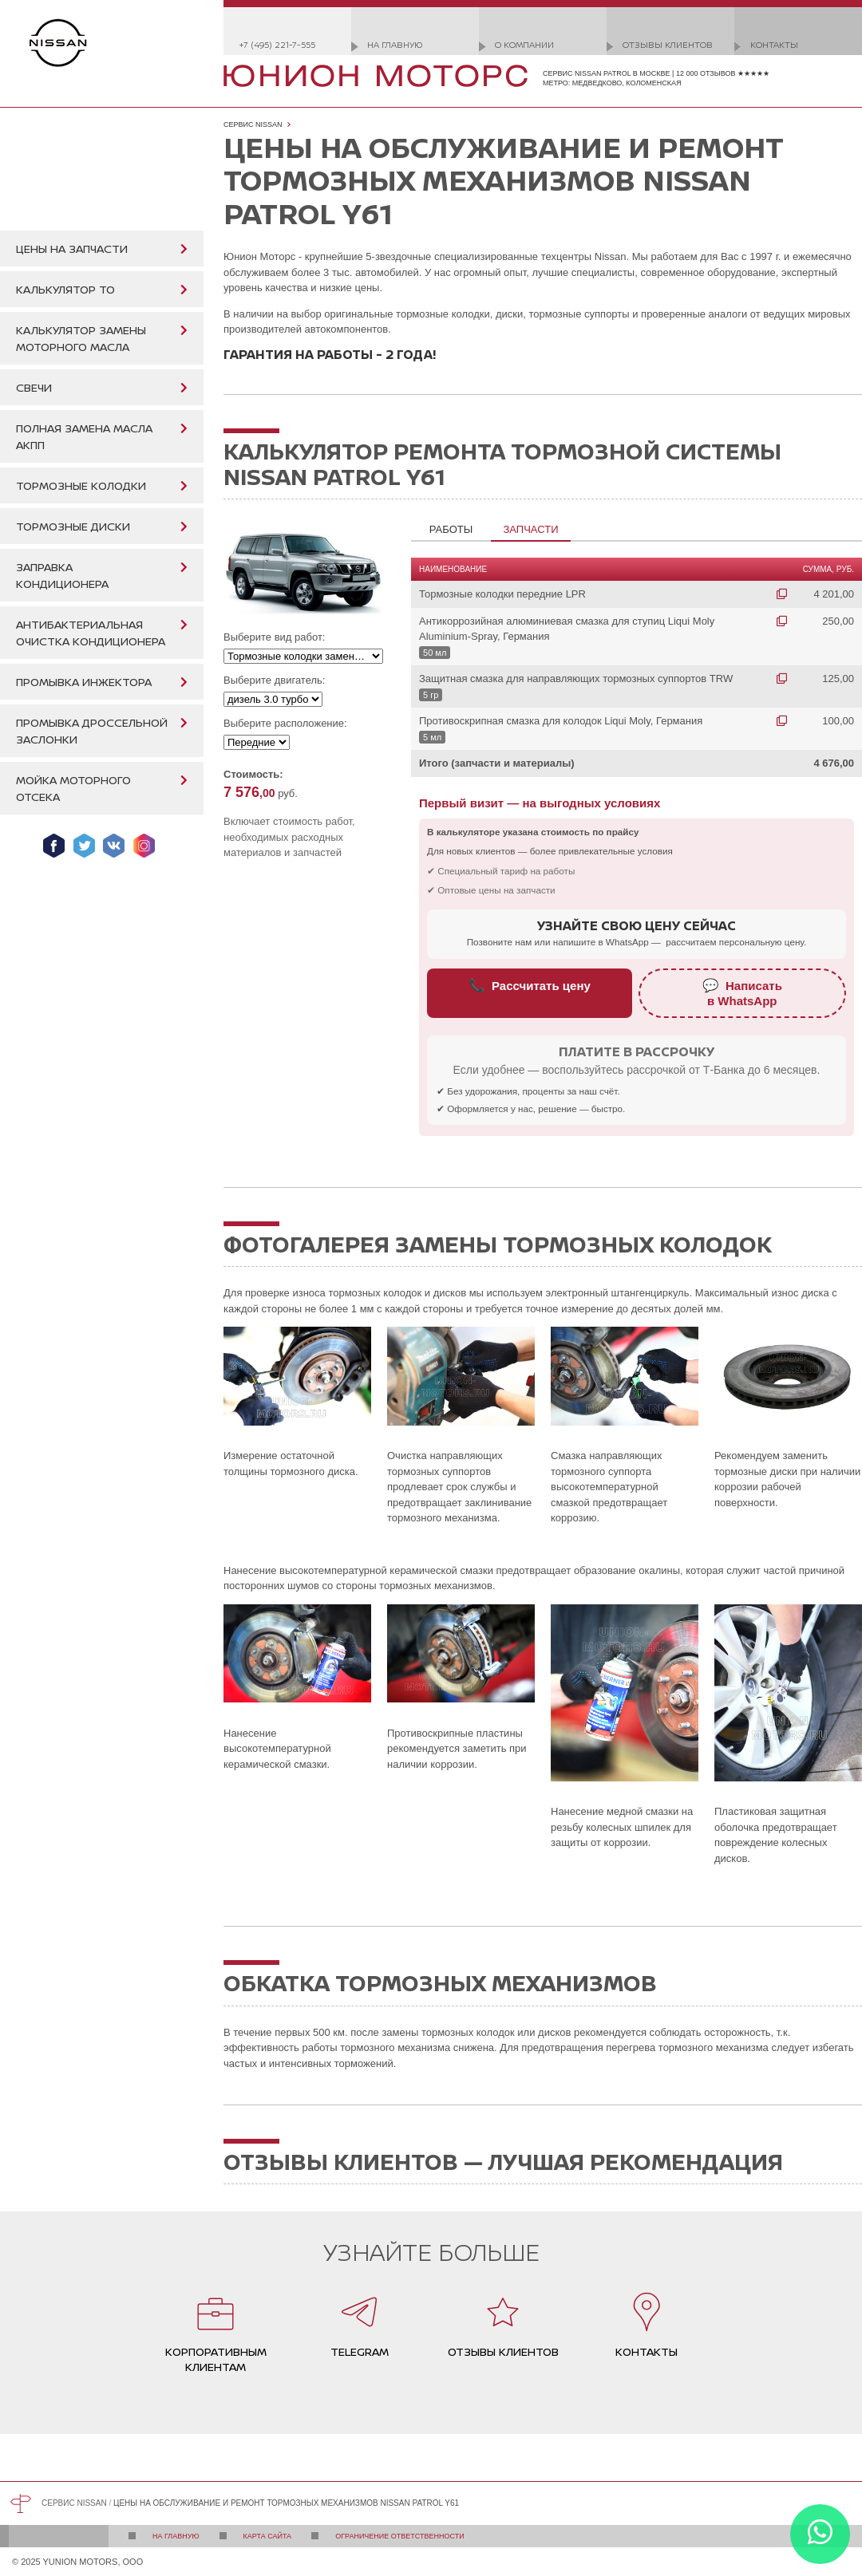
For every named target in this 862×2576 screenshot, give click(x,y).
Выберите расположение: (285, 723)
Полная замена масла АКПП (84, 436)
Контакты (774, 44)
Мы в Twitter (84, 846)
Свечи (34, 387)
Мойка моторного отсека (73, 788)
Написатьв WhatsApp (742, 993)
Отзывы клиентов (668, 44)
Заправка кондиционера (62, 575)
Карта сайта (267, 2536)
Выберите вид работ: (274, 637)
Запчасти (530, 529)
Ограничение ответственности (400, 2536)
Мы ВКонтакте (114, 846)
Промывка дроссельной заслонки (92, 731)
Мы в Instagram (144, 846)
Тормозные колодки (81, 485)
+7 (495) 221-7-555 (277, 44)
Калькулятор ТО (65, 289)
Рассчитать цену (530, 985)
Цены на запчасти (72, 248)
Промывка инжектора (84, 681)
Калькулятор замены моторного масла (81, 338)
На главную (394, 44)
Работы (451, 529)
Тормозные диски (73, 526)
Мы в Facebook (54, 846)
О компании (524, 44)
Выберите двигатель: (274, 680)
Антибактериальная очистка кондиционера (90, 633)
